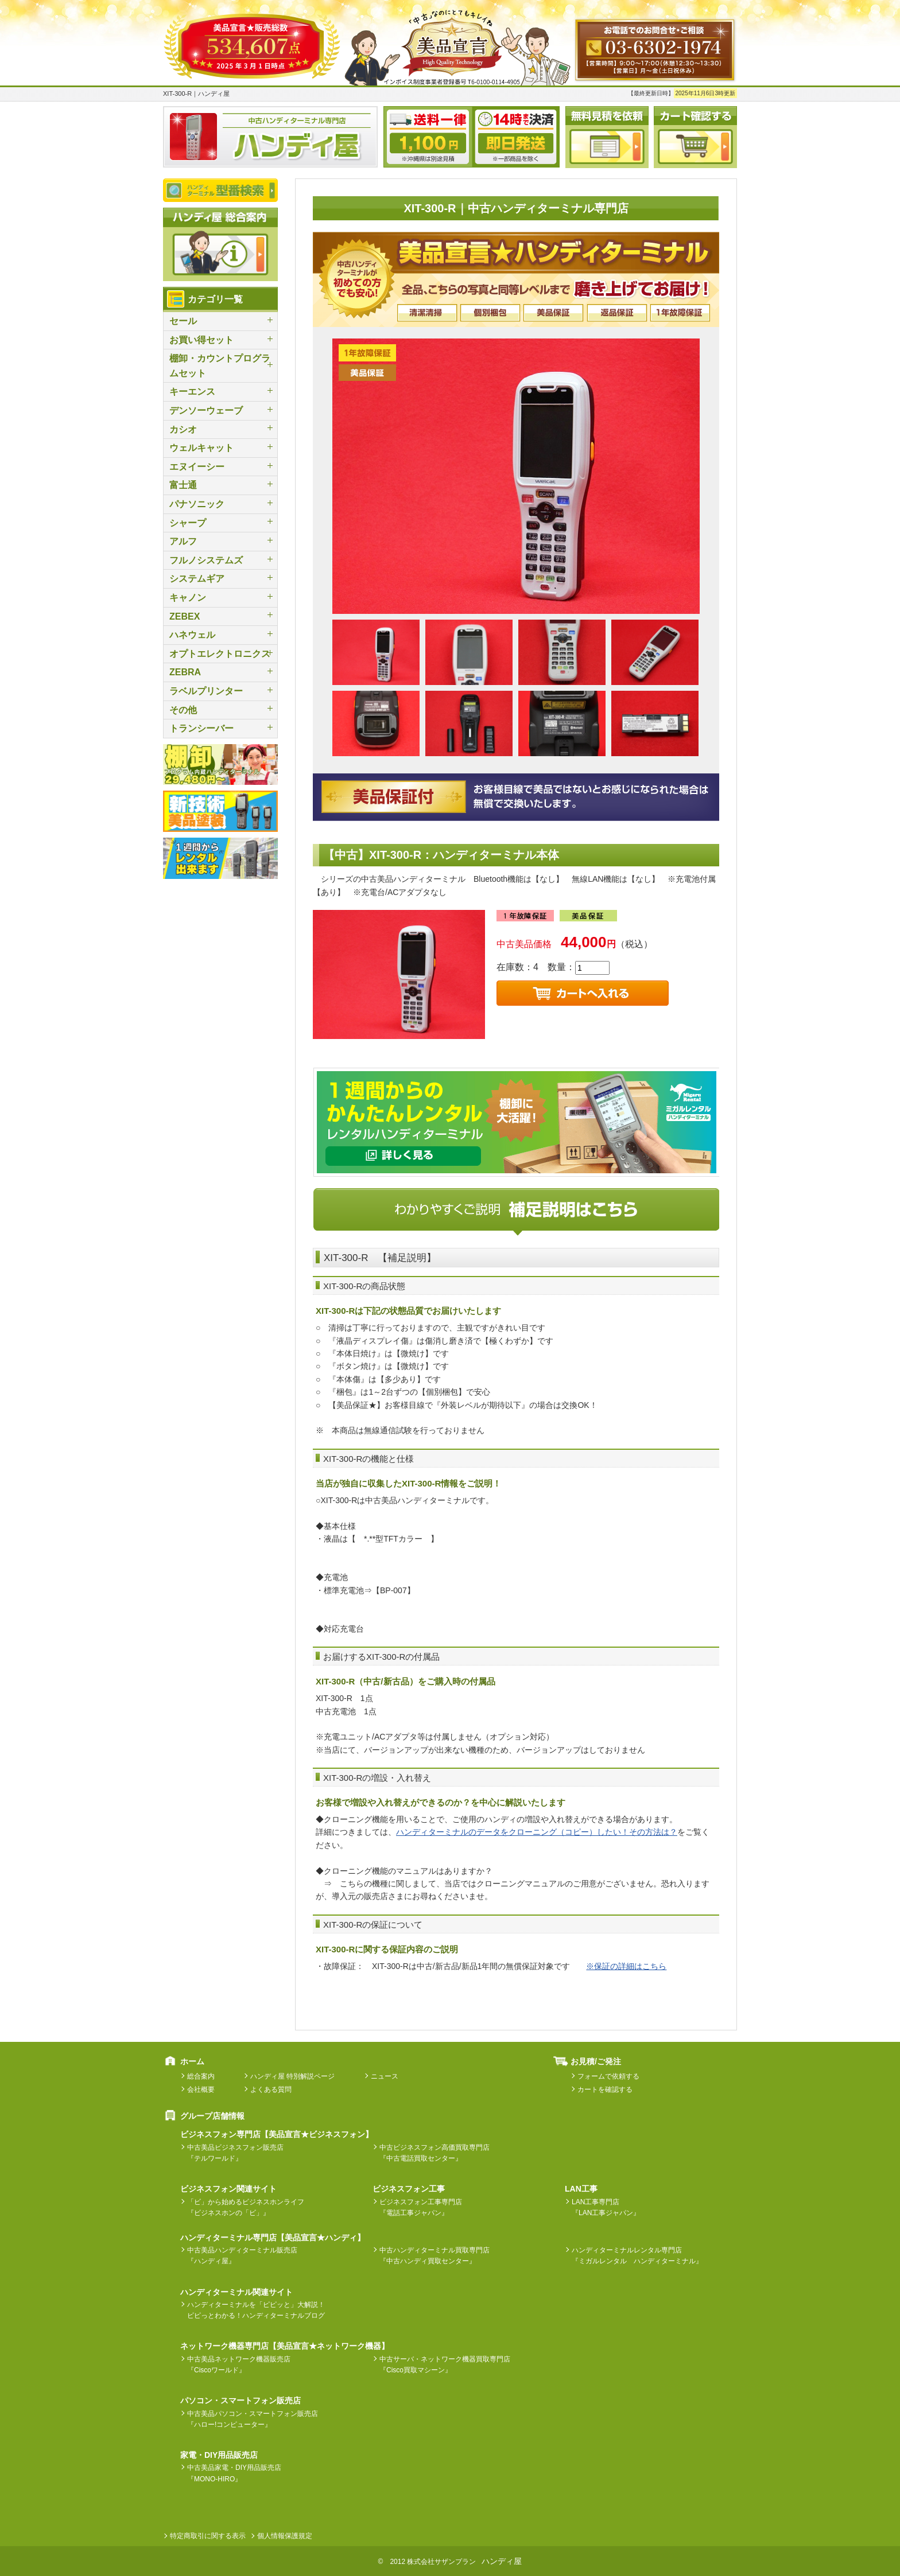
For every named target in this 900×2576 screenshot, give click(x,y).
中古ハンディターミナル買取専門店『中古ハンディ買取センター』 (434, 2255)
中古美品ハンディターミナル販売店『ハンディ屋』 (242, 2255)
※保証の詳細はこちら (626, 1966)
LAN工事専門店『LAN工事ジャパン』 (606, 2207)
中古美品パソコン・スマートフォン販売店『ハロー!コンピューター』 (252, 2419)
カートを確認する (605, 2089)
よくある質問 (271, 2089)
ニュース (384, 2076)
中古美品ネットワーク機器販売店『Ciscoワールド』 (238, 2364)
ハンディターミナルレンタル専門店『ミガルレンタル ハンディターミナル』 (637, 2255)
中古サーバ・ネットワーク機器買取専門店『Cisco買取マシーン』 (444, 2364)
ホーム (192, 2061)
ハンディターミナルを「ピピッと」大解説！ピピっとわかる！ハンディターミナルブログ (256, 2310)
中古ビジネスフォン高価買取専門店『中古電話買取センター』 (434, 2152)
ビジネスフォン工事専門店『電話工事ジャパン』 (420, 2207)
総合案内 (201, 2076)
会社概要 (201, 2089)
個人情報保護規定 (284, 2536)
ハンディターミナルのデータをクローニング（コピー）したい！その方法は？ (536, 1831)
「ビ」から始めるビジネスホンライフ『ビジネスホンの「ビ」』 (245, 2207)
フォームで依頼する (608, 2076)
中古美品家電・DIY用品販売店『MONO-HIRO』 (234, 2473)
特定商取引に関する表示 (208, 2536)
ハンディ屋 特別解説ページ (292, 2076)
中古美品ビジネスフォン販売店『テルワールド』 (235, 2152)
